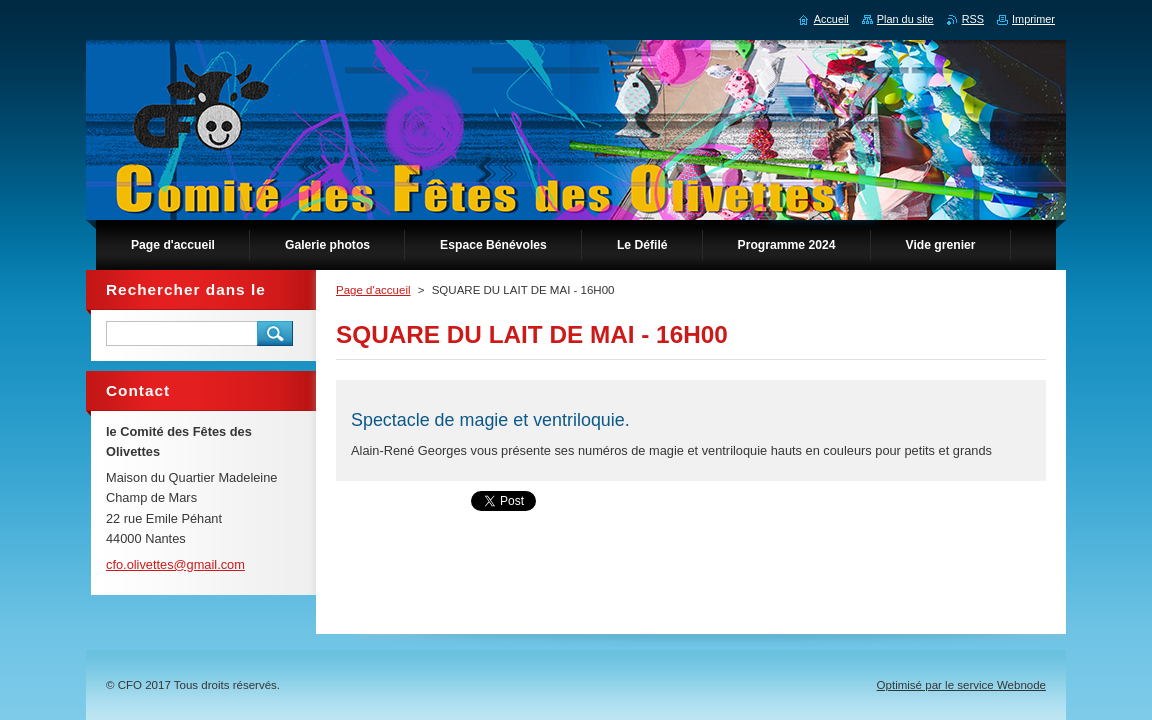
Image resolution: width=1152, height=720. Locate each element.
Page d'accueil (373, 290)
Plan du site (905, 19)
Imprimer (1033, 19)
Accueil (831, 19)
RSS (973, 19)
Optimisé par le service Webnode (961, 685)
